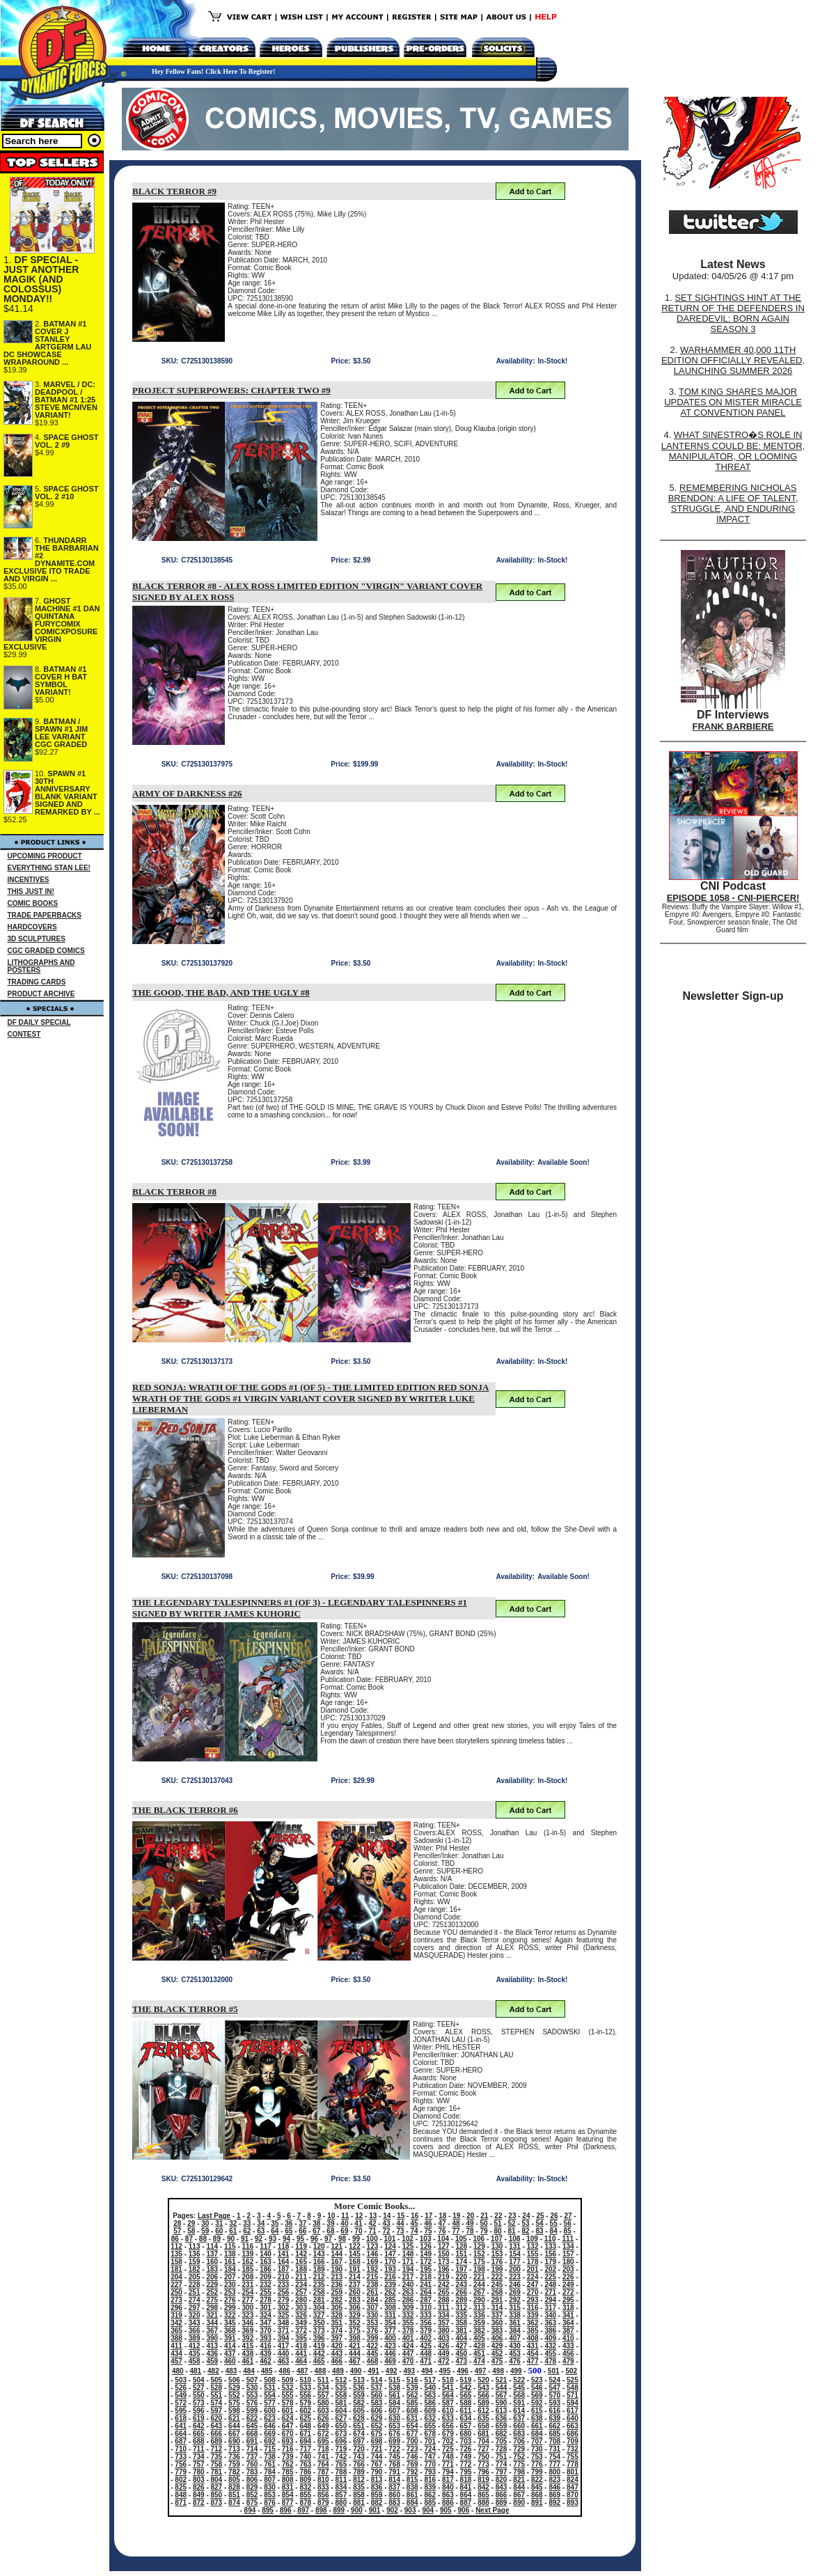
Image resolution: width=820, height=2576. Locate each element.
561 (394, 2395)
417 (284, 2346)
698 (377, 2441)
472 (444, 2361)
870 (572, 2495)
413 (212, 2346)
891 (537, 2502)
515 (394, 2380)
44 (400, 2223)
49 (469, 2223)
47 (442, 2223)
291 (497, 2300)
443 (336, 2353)
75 (428, 2231)
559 (359, 2395)
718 (323, 2449)
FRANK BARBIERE (733, 726)
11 (345, 2216)
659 (501, 2426)
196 (444, 2269)
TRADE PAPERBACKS (45, 915)
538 (394, 2388)
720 (359, 2449)
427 (461, 2346)
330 (373, 2315)
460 (230, 2361)
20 (470, 2216)
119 (301, 2246)
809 (305, 2479)
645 (252, 2426)
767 (377, 2464)
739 (288, 2456)
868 (537, 2495)
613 (501, 2410)
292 (515, 2300)
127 (444, 2246)
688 (199, 2441)
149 (426, 2254)
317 (550, 2307)
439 (265, 2353)
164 (284, 2261)
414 (230, 2346)
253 (230, 2292)
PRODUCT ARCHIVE (41, 994)
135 (176, 2254)
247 (533, 2284)
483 (231, 2371)
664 (181, 2433)
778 (572, 2464)
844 (519, 2487)
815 (412, 2479)
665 (199, 2433)
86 (175, 2239)
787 (323, 2472)
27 (567, 2216)
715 (270, 2449)
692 (270, 2441)
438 (248, 2353)
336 (479, 2315)
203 (568, 2269)
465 (319, 2361)
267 (479, 2292)
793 (430, 2472)
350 (319, 2323)
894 (250, 2510)
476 (515, 2361)
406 (497, 2338)
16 (414, 2216)
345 (230, 2323)
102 (407, 2239)
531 (270, 2388)
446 (390, 2353)
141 (284, 2254)
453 (515, 2353)
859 (377, 2495)
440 (284, 2353)
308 (390, 2307)
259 (336, 2292)
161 (230, 2261)
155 (533, 2254)
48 (455, 2223)
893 (572, 2502)
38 (316, 2223)
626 (323, 2418)
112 (176, 2246)
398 (355, 2338)
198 (479, 2269)
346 (248, 2323)
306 (355, 2307)
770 (430, 2464)
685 (554, 2433)
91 (245, 2239)
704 (483, 2441)
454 (533, 2353)
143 (319, 2254)
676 (394, 2433)
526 (181, 2388)
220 (461, 2277)
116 (248, 2246)
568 (519, 2395)
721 (377, 2449)
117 (265, 2246)
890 (519, 2502)
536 (359, 2388)
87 (189, 2239)
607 (394, 2410)
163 (265, 2261)
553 (252, 2395)
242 (444, 2284)
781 (217, 2472)
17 (428, 2216)
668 (252, 2433)
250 (176, 2292)
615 (537, 2410)
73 (400, 2231)
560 (377, 2395)
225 (550, 2277)
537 (377, 2388)
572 (181, 2403)
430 (515, 2346)
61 (233, 2231)
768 (394, 2464)
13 (373, 2216)
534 (323, 2388)
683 (519, 2433)
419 (319, 2346)
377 (390, 2330)
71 (372, 2231)
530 (252, 2388)
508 (270, 2380)
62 (247, 2231)
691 (252, 2441)
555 (288, 2395)
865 (483, 2495)
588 (466, 2403)
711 (199, 2449)
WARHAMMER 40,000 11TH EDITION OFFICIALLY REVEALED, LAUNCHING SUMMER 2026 (733, 360)
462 (265, 2361)
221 (479, 2277)
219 (444, 2277)
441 (301, 2353)
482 (213, 2371)
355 (408, 2323)
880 (341, 2502)
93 (272, 2239)
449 (444, 2353)
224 (533, 2277)
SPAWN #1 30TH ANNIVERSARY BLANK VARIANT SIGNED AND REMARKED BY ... (67, 792)
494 (427, 2371)
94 (286, 2239)
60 (219, 2231)
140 (265, 2254)
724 (430, 2449)
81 (512, 2231)
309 (408, 2307)
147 (390, 2254)
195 (426, 2269)
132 (533, 2246)
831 (288, 2487)
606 (377, 2410)
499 (516, 2371)
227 (176, 2284)
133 (550, 2246)
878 (305, 2502)
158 (176, 2261)
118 (284, 2246)
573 (199, 2403)
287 (426, 2300)
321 (212, 2315)
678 (430, 2433)
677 (412, 2433)
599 (252, 2410)
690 (234, 2441)
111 (568, 2239)
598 (234, 2410)
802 (181, 2479)
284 (373, 2300)
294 (550, 2300)
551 (217, 2395)
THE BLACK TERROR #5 (185, 2009)
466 (336, 2361)
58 (191, 2231)
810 (323, 2479)
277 (248, 2300)
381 (461, 2330)
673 (341, 2433)
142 (301, 2254)
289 (461, 2300)
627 (341, 2418)
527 (199, 2388)
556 (305, 2395)
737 (252, 2456)
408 (533, 2338)
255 (265, 2292)
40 (344, 2223)
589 (483, 2403)
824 (572, 2479)
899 (339, 2510)
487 (302, 2371)
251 (194, 2292)
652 (377, 2426)
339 (533, 2315)
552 (234, 2395)
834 (341, 2487)
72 (386, 2231)
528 (217, 2388)
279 (284, 2300)
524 (554, 2380)
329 (355, 2315)
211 (301, 2277)
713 (234, 2449)
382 (479, 2330)
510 (305, 2380)
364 (568, 2323)
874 (234, 2502)
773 (483, 2464)
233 (284, 2284)
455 (550, 2353)
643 (217, 2426)
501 (554, 2371)
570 (554, 2395)
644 (234, 2426)
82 (526, 2231)
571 (572, 2395)
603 (323, 2410)
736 (234, 2456)
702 (448, 2441)
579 (305, 2403)
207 (230, 2277)
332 (408, 2315)
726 (466, 2449)
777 (554, 2464)
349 (301, 2323)
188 (301, 2269)
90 (231, 2239)
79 (484, 2231)
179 (550, 2261)
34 (261, 2223)
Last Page (214, 2216)
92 (258, 2239)
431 (533, 2346)
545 (519, 2388)
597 (217, 2410)
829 (252, 2487)
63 (261, 2231)
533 (305, 2388)
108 (515, 2239)
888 (483, 2502)
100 (372, 2239)
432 (550, 2346)
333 (426, 2315)
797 (501, 2472)
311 (444, 2307)
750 (483, 2456)
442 (319, 2353)
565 (466, 2395)
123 (373, 2246)
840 (448, 2487)
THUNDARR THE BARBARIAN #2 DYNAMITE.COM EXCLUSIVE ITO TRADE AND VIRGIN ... (51, 559)
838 (412, 2487)
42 (372, 2223)
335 (461, 2315)
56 (567, 2223)
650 (341, 2426)
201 (533, 2269)
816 (430, 2479)
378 (408, 2330)
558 (341, 2395)
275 (212, 2300)
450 (461, 2353)
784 (270, 2472)
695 (323, 2441)
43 (386, 2223)
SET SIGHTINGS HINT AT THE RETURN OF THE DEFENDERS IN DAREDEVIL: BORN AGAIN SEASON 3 (733, 313)
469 (390, 2361)
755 (572, 2456)
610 (448, 2410)
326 (301, 2315)
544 (501, 2388)
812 (359, 2479)
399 (373, 2338)
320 (194, 2315)
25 (540, 2216)
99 (356, 2239)
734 (199, 2456)
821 (519, 2479)
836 (377, 2487)
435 (194, 2353)
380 (444, 2330)
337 (497, 2315)
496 (462, 2371)
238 (373, 2284)
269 (515, 2292)
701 (430, 2441)
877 (288, 2502)
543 (483, 2388)
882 (377, 2502)
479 (568, 2361)
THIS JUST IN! (31, 891)
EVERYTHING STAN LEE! (49, 868)
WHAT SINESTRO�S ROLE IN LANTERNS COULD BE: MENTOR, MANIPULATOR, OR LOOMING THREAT (733, 451)
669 (270, 2433)
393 (265, 2338)
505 (217, 2380)
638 (537, 2418)
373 (319, 2330)
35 (274, 2223)
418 (301, 2346)
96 (314, 2239)
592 (537, 2403)
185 (248, 2269)
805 (234, 2479)
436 (212, 2353)
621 (234, 2418)
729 (519, 2449)
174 (461, 2261)
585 (412, 2403)
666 (217, 2433)
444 (355, 2353)
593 (554, 2403)
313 (479, 2307)
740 (305, 2456)
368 (230, 2330)
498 (498, 2371)
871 (181, 2502)
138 (230, 2254)
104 (443, 2239)
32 (233, 2223)
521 (501, 2380)
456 (568, 2353)
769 (412, 2464)
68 (330, 2231)
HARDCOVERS (32, 927)
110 (550, 2239)
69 (344, 2231)
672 (323, 2433)
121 (336, 2246)
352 (355, 2323)
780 (199, 2472)
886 (448, 2502)
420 (336, 2346)
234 (301, 2284)
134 (568, 2246)
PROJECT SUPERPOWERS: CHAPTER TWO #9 (231, 390)
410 (568, 2338)
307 (373, 2307)
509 (288, 2380)
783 (252, 2472)
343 (194, 2323)
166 (319, 2261)
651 (359, 2426)
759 (234, 2464)
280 (301, 2300)
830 (270, 2487)
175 (479, 2261)
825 (181, 2487)
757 (199, 2464)
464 (301, 2361)
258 (319, 2292)
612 (483, 2410)
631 (412, 2418)
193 (390, 2269)
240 (408, 2284)
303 (301, 2307)
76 (442, 2231)
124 (390, 2246)
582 (359, 2403)
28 (177, 2223)
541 (448, 2388)
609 (430, 2410)
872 (199, 2502)
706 (519, 2441)
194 (408, 2269)
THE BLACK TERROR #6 (185, 1810)
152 (479, 2254)
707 (537, 2441)
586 (430, 2403)
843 (501, 2487)
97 (328, 2239)
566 (483, 2395)
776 (537, 2464)
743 (359, 2456)
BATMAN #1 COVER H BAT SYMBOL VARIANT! (61, 680)
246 (515, 2284)
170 (390, 2261)
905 (446, 2510)
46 (428, 2223)
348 (284, 2323)
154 (515, 2254)
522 (519, 2380)
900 (357, 2510)
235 (319, 2284)
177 (515, 2261)
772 (466, 2464)
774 (501, 2464)
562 (412, 2395)
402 (426, 2338)
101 (390, 2239)
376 (373, 2330)
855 (305, 2495)
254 (248, 2292)
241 (426, 2284)
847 (572, 2487)
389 (194, 2338)
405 (479, 2338)
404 (461, 2338)
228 (194, 2284)
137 (212, 2254)
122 (355, 2246)
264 (426, 2292)
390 (212, 2338)
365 (176, 2330)
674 (359, 2433)
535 (341, 2388)
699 (394, 2441)
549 (181, 2395)
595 (181, 2410)
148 (408, 2254)
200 (515, 2269)
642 (199, 2426)
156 (550, 2254)
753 (537, 2456)
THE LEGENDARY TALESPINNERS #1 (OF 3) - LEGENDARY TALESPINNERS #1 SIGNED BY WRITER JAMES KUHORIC (299, 1608)
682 (501, 2433)
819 (483, 2479)
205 (194, 2277)
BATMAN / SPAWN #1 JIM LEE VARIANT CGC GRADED (61, 732)
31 (219, 2223)
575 (234, 2403)
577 (270, 2403)
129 (479, 2246)
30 (205, 2223)
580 (323, 2403)
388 (176, 2338)
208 (248, 2277)
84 (554, 2231)
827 (217, 2487)
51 (498, 2223)
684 (537, 2433)
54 (540, 2223)
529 (234, 2388)
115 (230, 2246)
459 (212, 2361)
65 (288, 2231)
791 (394, 2472)
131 (515, 2246)
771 (448, 2464)
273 (176, 2300)
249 (568, 2284)
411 (176, 2346)
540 (430, 2388)
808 (288, 2479)
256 (284, 2292)
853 (270, 2495)
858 (359, 2495)
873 (217, 2502)
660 (519, 2426)
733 (181, 2456)
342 (176, 2323)
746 (412, 2456)
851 (234, 2495)
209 (265, 2277)
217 (408, 2277)
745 (394, 2456)
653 (394, 2426)
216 (390, 2277)
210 (284, 2277)
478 (550, 2361)
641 (181, 2426)
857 (341, 2495)
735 (217, 2456)
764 (323, 2464)
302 (284, 2307)
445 (373, 2353)
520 (483, 2380)
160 (212, 2261)
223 (515, 2277)
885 (430, 2502)
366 (194, 2330)
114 (212, 2246)
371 (284, 2330)
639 (554, 2418)
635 (483, 2418)
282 (336, 2300)
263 (408, 2292)
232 (265, 2284)
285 (390, 2300)
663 (572, 2426)
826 (199, 2487)
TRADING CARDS (37, 982)
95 (300, 2239)
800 (554, 2472)
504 (199, 2380)
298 (212, 2307)
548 (572, 2388)
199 (497, 2269)
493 (409, 2371)
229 (212, 2284)
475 (497, 2361)
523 (537, 2380)
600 (270, 2410)
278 (265, 2300)
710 (181, 2449)
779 (181, 2472)
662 (554, 2426)
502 (571, 2371)
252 (212, 2292)
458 (194, 2361)
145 (355, 2254)
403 (444, 2338)
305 (336, 2307)
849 (199, 2495)
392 (248, 2338)
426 (444, 2346)
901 (375, 2510)
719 (341, 2449)
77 (455, 2231)
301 (265, 2307)
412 (194, 2346)
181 (176, 2269)
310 (426, 2307)
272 (568, 2292)
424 (408, 2346)
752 (519, 2456)
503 (181, 2380)
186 (265, 2269)
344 (212, 2323)
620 (217, 2418)
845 (537, 2487)
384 (515, 2330)
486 (284, 2371)
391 (230, 2338)
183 (212, 2269)
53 (526, 2223)
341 (568, 2315)
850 (217, 2495)
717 (305, 2449)
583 (377, 2403)
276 (230, 2300)
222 (497, 2277)
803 (199, 2479)
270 (533, 2292)
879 (323, 2502)
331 (390, 2315)
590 (501, 2403)
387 (568, 2330)
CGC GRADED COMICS (46, 951)
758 (217, 2464)
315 (515, 2307)
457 (176, 2361)
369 (248, 2330)
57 (177, 2231)
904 (428, 2510)
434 (176, 2353)
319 (176, 2315)
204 (176, 2277)
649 (323, 2426)
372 (301, 2330)
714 (252, 2449)
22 (498, 2216)
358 (461, 2323)
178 (533, 2261)
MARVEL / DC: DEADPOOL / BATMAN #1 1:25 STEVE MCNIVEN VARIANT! (66, 399)
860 (394, 2495)
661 (537, 2426)
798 (519, 2472)
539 (412, 2388)
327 (319, 2315)
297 (194, 2307)
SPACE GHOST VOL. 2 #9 (67, 441)
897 (303, 2510)
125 (408, 2246)
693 (288, 2441)
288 (444, 2300)
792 (412, 2472)
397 (336, 2338)
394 (284, 2338)
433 (568, 2346)
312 (461, 2307)
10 (331, 2216)
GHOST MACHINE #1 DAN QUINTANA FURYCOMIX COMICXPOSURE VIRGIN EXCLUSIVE (51, 624)
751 (501, 2456)
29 (191, 2223)
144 (336, 2254)
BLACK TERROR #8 (174, 1191)
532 (288, 2388)
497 (481, 2371)
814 (394, 2479)
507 (252, 2380)
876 (270, 2502)
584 (394, 2403)
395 (301, 2338)
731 (554, 2449)
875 (252, 2502)
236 (336, 2284)
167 (336, 2261)
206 (212, 2277)
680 (466, 2433)
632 (430, 2418)
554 (270, 2395)
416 (265, 2346)
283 (355, 2300)
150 (444, 2254)
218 (426, 2277)
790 (377, 2472)
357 (444, 2323)
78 (469, 2231)
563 (430, 2395)
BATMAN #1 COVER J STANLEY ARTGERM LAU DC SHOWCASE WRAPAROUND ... (47, 343)
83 (540, 2231)
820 (501, 2479)
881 (359, 2502)
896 (286, 2510)
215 (373, 2277)
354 (390, 2323)
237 (355, 2284)
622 (252, 2418)
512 (341, 2380)
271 (550, 2292)
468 (373, 2361)
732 (572, 2449)
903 (410, 2510)
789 (359, 2472)
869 (554, 2495)
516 (412, 2380)
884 (412, 2502)
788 (341, 2472)
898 (321, 2510)
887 (466, 2502)
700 (412, 2441)
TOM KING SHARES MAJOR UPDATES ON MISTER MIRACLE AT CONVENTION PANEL (733, 402)
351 (336, 2323)
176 (497, 2261)
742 (341, 2456)
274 (194, 2300)
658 (483, 2426)
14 (387, 2216)
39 (330, 2223)
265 (444, 2292)
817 (448, 2479)
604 (341, 2410)
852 (252, 2495)
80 (498, 2231)
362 (533, 2323)
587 (448, 2403)
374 (336, 2330)
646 (270, 2426)
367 (212, 2330)
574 (217, 2403)
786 (305, 2472)
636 (501, 2418)
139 (248, 2254)
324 (265, 2315)
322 (230, 2315)
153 (497, 2254)
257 (301, 2292)
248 (550, 2284)
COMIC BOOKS (33, 903)
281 (319, 2300)
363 (550, 2323)
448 (426, 2353)
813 (377, 2479)
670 (288, 2433)
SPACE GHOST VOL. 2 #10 (67, 493)
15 (400, 2216)
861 (412, 2495)
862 (430, 2495)
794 (448, 2472)
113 (194, 2246)
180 (568, 2261)
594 (572, 2403)
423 (390, 2346)
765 (341, 2464)
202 (550, 2269)
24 (526, 2216)
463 (284, 2361)
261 (373, 2292)
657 (466, 2426)
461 (248, 2361)
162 (248, 2261)
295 (568, 2300)
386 (550, 2330)
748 (448, 2456)
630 (394, 2418)
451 (479, 2353)
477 (533, 2361)
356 (426, 2323)
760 (252, 2464)
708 (554, 2441)
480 (178, 2371)
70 (358, 2231)
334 (444, 2315)
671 (305, 2433)
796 (483, 2472)
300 (248, 2307)
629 (377, 2418)
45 (414, 2223)
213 (336, 2277)
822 (537, 2479)
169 (373, 2261)
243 (461, 2284)
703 (466, 2441)
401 (408, 2338)
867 (519, 2495)
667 (234, 2433)
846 (554, 2487)
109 (532, 2239)
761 (270, 2464)
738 (270, 2456)
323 (248, 2315)
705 (501, 2441)
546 (537, 2388)
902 (392, 2510)
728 (501, 2449)
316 (533, 2307)
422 (373, 2346)
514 (377, 2380)
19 (456, 2216)
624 (288, 2418)
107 (497, 2239)
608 (412, 2410)
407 (515, 2338)
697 (359, 2441)
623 (270, 2418)
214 (355, 2277)
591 (519, 2403)
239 (390, 2284)
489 (338, 2371)
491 (373, 2371)
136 (194, 2254)
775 (519, 2464)
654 (412, 2426)
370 (265, 2330)
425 (426, 2346)
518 (448, 2380)
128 (461, 2246)
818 (466, 2479)
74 (414, 2231)
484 (249, 2371)
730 (537, 2449)
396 (319, 2338)
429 (497, 2346)
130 (497, 2246)
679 (448, 2433)
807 (270, 2479)
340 (550, 2315)
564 (448, 2395)
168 (355, 2261)
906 (464, 2510)
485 (267, 2371)
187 (284, 2269)
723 (412, 2449)
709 (572, 2441)
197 (461, 2269)
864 (466, 2495)
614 (519, 2410)
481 (195, 2371)
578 (288, 2403)
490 (356, 2371)
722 (394, 2449)
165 (301, 2261)
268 (497, 2292)
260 (355, 2292)
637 (519, 2418)
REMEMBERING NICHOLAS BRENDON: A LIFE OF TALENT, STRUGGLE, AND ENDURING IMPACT (733, 503)
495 (445, 2371)
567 (501, 2395)
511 (323, 2380)
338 (515, 2315)
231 (248, 2284)
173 (444, 2261)
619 (199, 2418)
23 (512, 2216)
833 (323, 2487)
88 (203, 2239)
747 (430, 2456)
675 (377, 2433)
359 (479, 2323)
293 (533, 2300)
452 (497, 2353)
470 (408, 2361)
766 (359, 2464)
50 (484, 2223)
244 (479, 2284)
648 (305, 2426)
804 (217, 2479)
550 (199, 2395)
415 (248, 2346)
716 (288, 2449)
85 (567, 2231)
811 (341, 2479)
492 (391, 2371)
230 (230, 2284)
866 (501, 2495)
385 (533, 2330)
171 (408, 2261)
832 (305, 2487)
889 (501, 2502)
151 (461, 2254)
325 (284, 2315)
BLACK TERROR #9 (174, 191)
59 (205, 2231)
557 (323, 2395)
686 (572, 2433)
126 (426, 2246)
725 (448, 2449)
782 (234, 2472)
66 (302, 2231)
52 (512, 2223)
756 (181, 2464)
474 (479, 2361)
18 (442, 2216)
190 (336, 2269)
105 (461, 2239)
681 (483, 2433)
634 (466, 2418)
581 (341, 2403)
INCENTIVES (28, 879)
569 (537, 2395)
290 (479, 2300)
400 (390, 2338)
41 (358, 2223)
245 (497, 2284)
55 (554, 2223)
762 (288, 2464)
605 (359, 2410)
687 (181, 2441)
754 (554, 2456)
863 (448, 2495)
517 (430, 2380)
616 (554, 2410)
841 (466, 2487)
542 (466, 2388)
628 (359, 2418)
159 (194, 2261)
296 (176, 2307)
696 (341, 2441)
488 (320, 2371)
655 (430, 2426)
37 (302, 2223)
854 (288, 2495)
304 (319, 2307)
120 (319, 2246)
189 (319, 2269)
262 (390, 2292)
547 (554, 2388)
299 (230, 2307)
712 (217, 2449)
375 (355, 2330)
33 (247, 2223)
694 (305, 2441)
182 (194, 2269)
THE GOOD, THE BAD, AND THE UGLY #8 (221, 992)
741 (323, 2456)
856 (323, 2495)
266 (461, 2292)
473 (461, 2361)
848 (181, 2495)
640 (572, 2418)
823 (554, 2479)
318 (568, 2307)
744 (377, 2456)
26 (554, 2216)
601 (288, 2410)
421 (355, 2346)
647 (288, 2426)
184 (230, 2269)
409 (550, 2338)
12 (359, 2216)
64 (274, 2231)
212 (319, 2277)
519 (466, 2380)
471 (426, 2361)
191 (355, 2269)
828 (234, 2487)
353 (373, 2323)
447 (408, 2353)
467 (355, 2361)
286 (408, 2300)
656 (448, 2426)
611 (466, 2410)
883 (394, 2502)
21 (484, 2216)
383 (497, 2330)
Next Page (492, 2510)
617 (572, 2410)
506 (234, 2380)
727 (483, 2449)
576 (252, 2403)
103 (426, 2239)
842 (483, 2487)
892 (554, 2502)
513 (359, 2380)
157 (568, 2254)
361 (515, 2323)
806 (252, 2479)
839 (430, 2487)
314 (497, 2307)
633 (448, 2418)
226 (568, 2277)
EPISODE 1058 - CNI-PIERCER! (733, 898)
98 (342, 2239)
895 (268, 2510)
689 (217, 2441)
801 (572, 2472)
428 (479, 2346)
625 (305, 2418)
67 (316, 2231)
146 (373, 2254)
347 (265, 2323)
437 (230, 2353)
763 (305, 2464)
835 (359, 2487)
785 (288, 2472)
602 (305, 2410)
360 (497, 2323)
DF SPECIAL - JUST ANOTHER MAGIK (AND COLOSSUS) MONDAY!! (41, 279)
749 (466, 2456)
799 (537, 2472)
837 (394, 2487)
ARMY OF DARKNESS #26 (187, 793)
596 (199, 2410)
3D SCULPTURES (36, 939)
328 (336, 2315)
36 (288, 2223)
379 (426, 2330)
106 (479, 2239)
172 (426, 2261)
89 (217, 2239)
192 (373, 2269)
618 (181, 2418)
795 (466, 2472)
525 (572, 2380)
